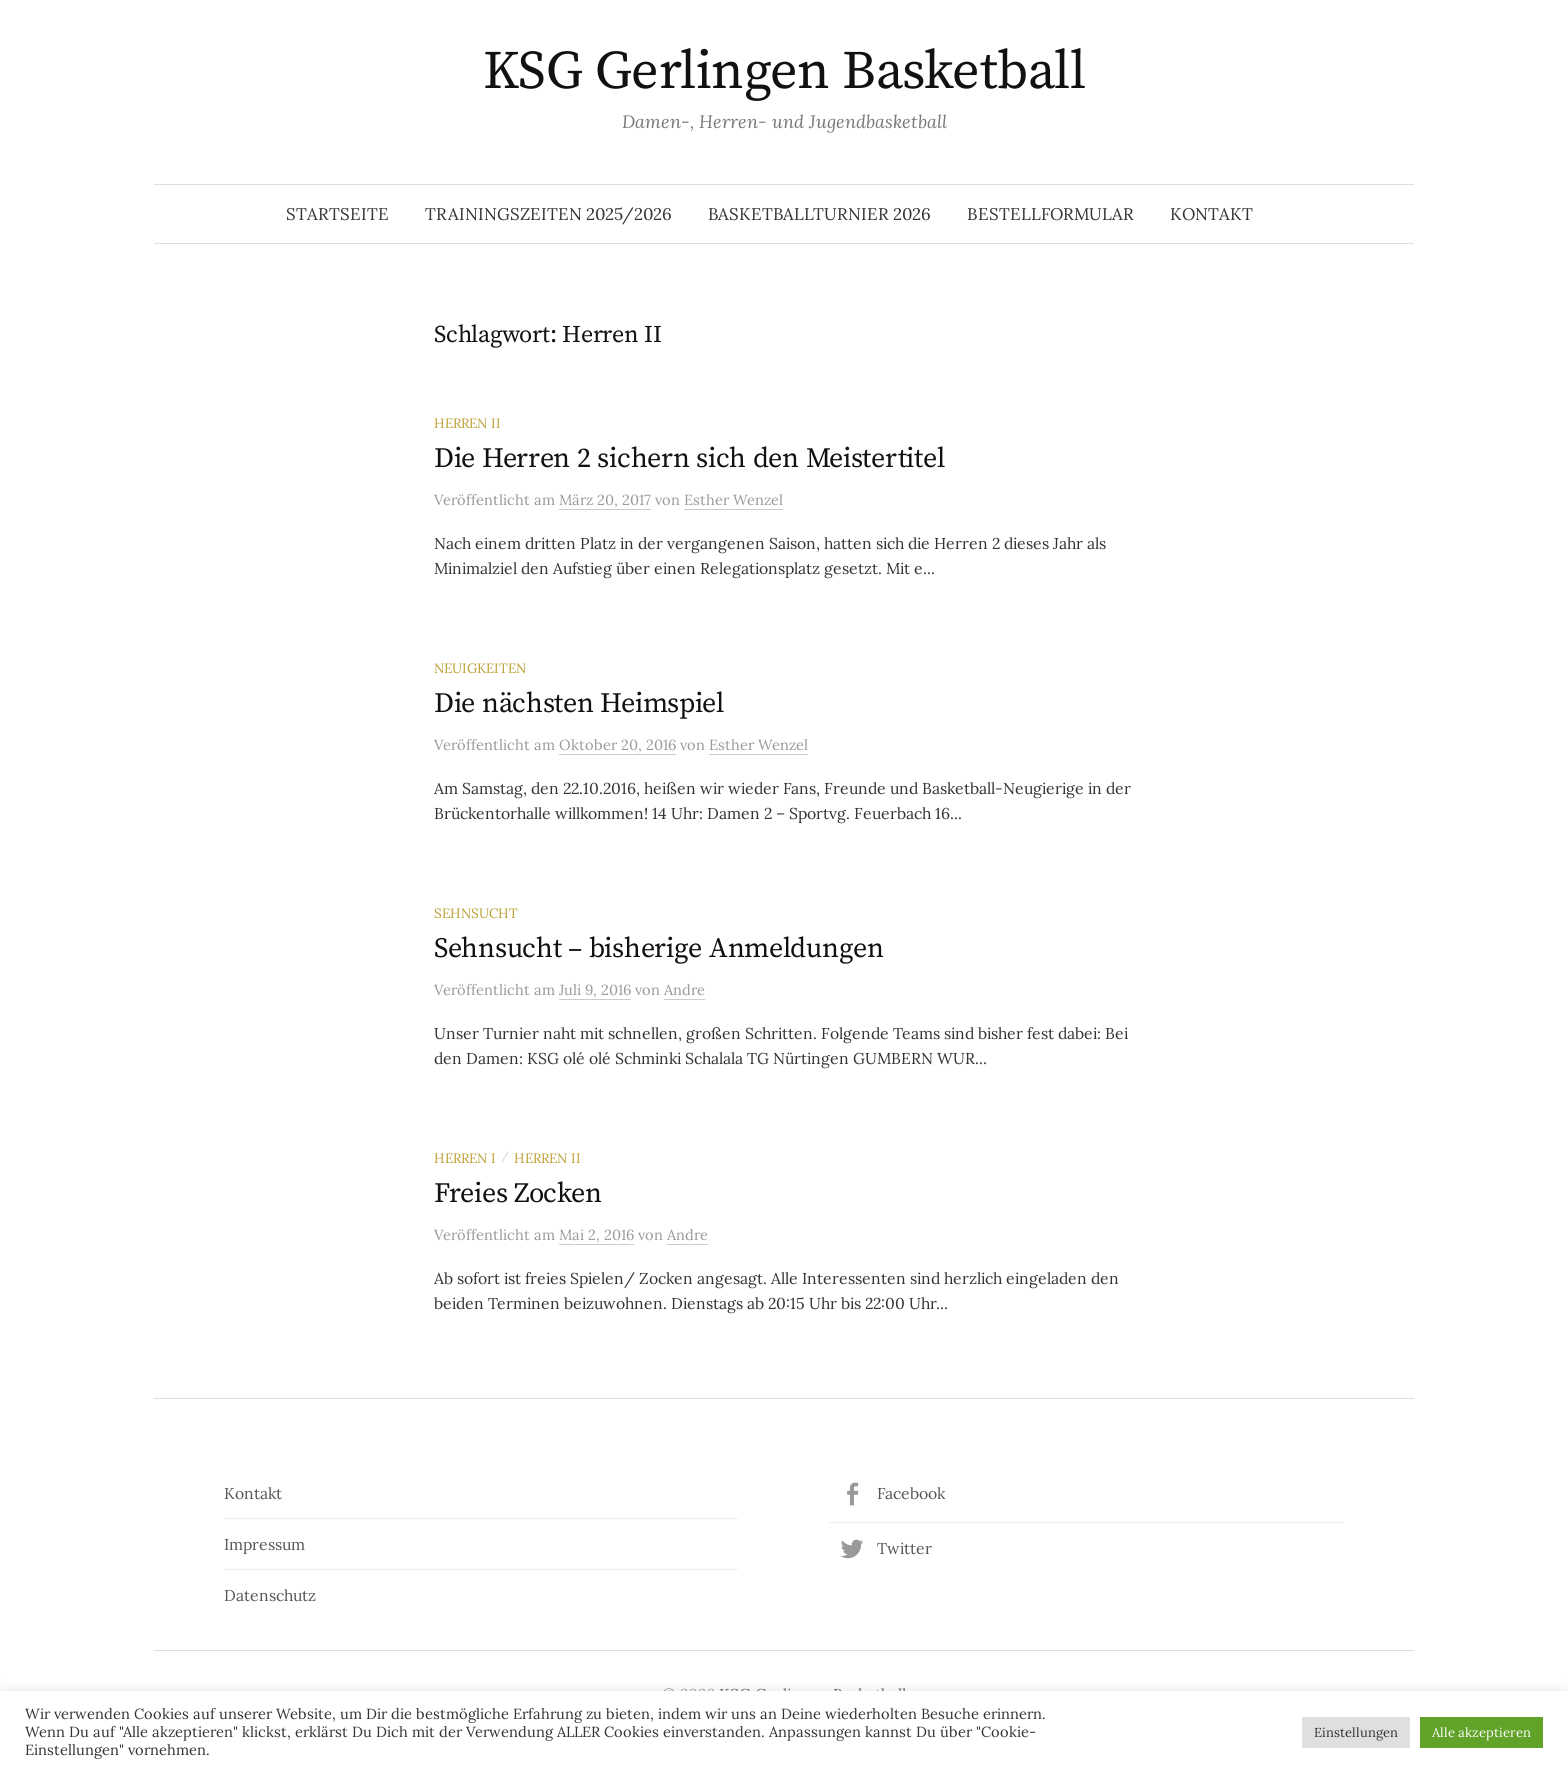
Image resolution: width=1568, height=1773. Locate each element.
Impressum (264, 1544)
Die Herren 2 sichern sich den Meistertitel (689, 458)
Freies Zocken (517, 1193)
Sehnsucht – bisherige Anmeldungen (659, 948)
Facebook (911, 1493)
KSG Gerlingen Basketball (784, 72)
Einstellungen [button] (1356, 1732)
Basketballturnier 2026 (819, 214)
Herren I (465, 1158)
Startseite (337, 214)
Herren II (467, 423)
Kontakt (1211, 214)
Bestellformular (1050, 214)
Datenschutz (270, 1595)
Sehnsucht (476, 913)
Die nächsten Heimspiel (579, 703)
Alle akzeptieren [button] (1481, 1732)
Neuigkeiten (480, 668)
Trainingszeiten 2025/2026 (548, 214)
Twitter (904, 1548)
